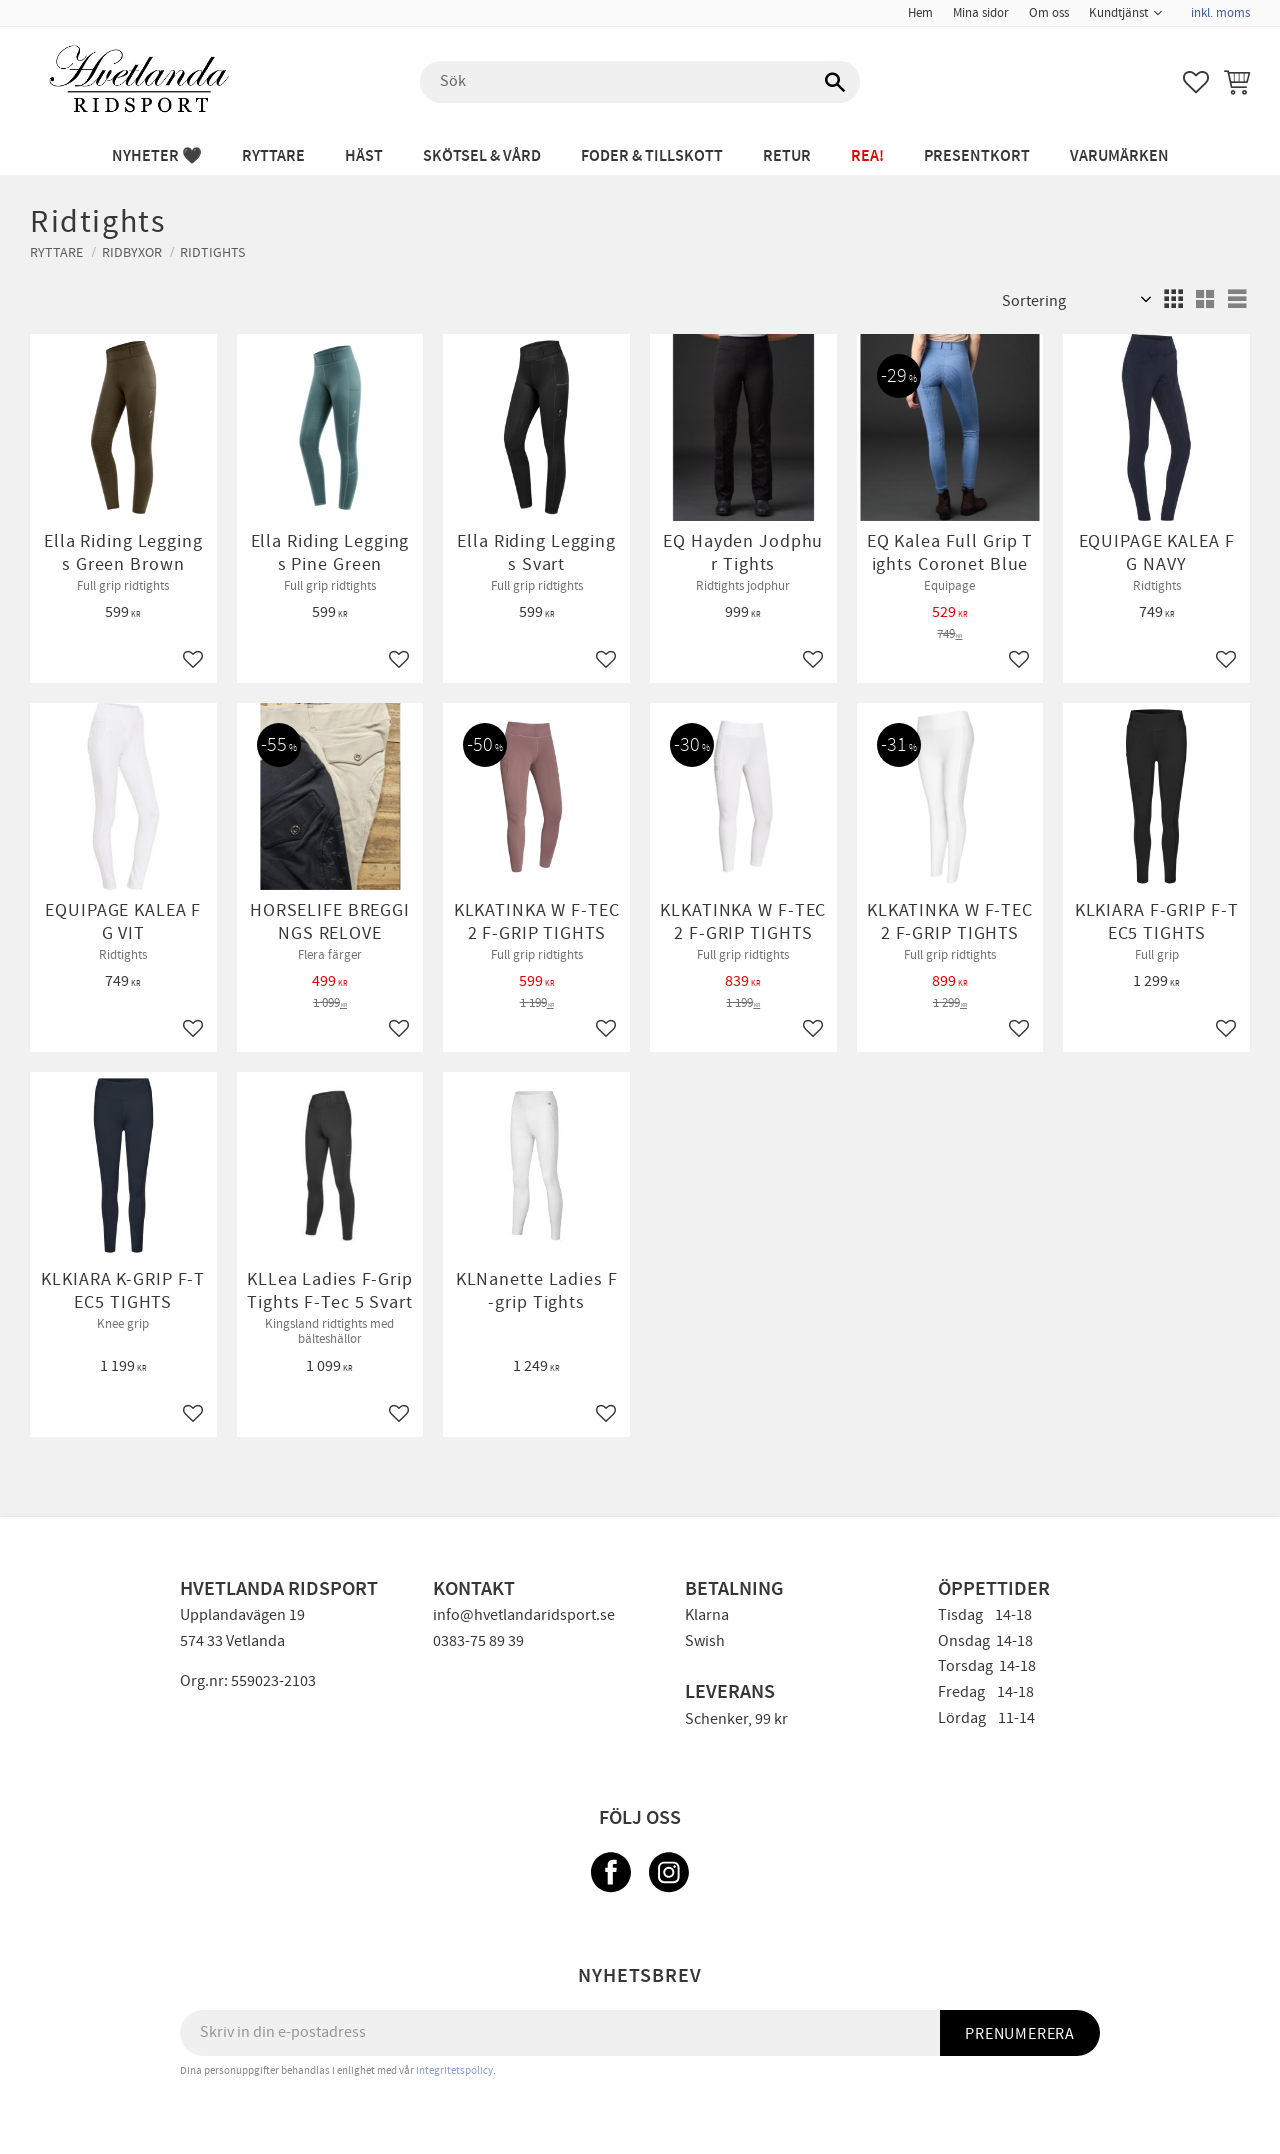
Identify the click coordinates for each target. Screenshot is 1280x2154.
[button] (1196, 82)
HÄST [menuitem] (364, 156)
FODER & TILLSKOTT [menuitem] (652, 156)
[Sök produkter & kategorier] (640, 82)
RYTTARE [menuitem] (273, 156)
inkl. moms (1220, 13)
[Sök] (835, 82)
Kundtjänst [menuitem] (1118, 13)
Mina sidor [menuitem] (981, 13)
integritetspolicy (454, 2070)
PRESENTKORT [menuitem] (977, 156)
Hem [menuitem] (920, 13)
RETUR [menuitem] (787, 156)
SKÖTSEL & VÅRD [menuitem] (482, 156)
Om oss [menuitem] (1049, 13)
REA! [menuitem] (867, 156)
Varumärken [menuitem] (1119, 156)
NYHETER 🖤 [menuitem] (157, 156)
